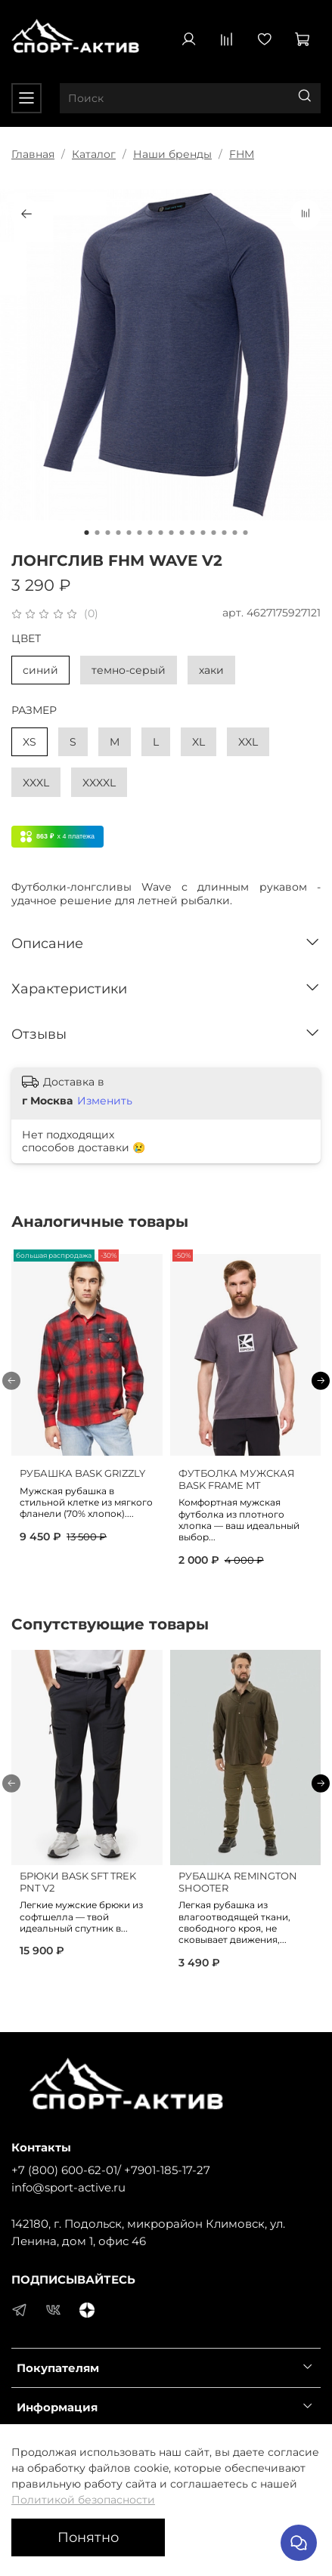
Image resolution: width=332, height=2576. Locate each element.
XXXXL (99, 782)
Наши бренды (172, 154)
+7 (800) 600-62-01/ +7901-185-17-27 (110, 2170)
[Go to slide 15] (235, 532)
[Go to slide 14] (224, 532)
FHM (241, 154)
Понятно (88, 2537)
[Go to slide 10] (182, 532)
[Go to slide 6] (140, 532)
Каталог (94, 154)
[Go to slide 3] (108, 532)
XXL (248, 742)
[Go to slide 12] (203, 532)
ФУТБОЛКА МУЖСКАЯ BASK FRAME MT (236, 1479)
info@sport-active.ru (68, 2187)
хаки (211, 670)
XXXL (36, 782)
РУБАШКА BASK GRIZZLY (82, 1473)
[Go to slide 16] (246, 532)
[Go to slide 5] (129, 532)
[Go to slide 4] (118, 532)
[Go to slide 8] (161, 532)
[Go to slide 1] (87, 532)
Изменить (104, 1100)
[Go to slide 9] (171, 532)
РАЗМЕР (34, 710)
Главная (32, 154)
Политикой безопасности (83, 2500)
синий (40, 670)
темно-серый (129, 670)
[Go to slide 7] (150, 532)
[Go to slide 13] (214, 532)
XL (198, 742)
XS (29, 742)
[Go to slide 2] (97, 532)
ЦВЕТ (26, 638)
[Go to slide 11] (193, 532)
